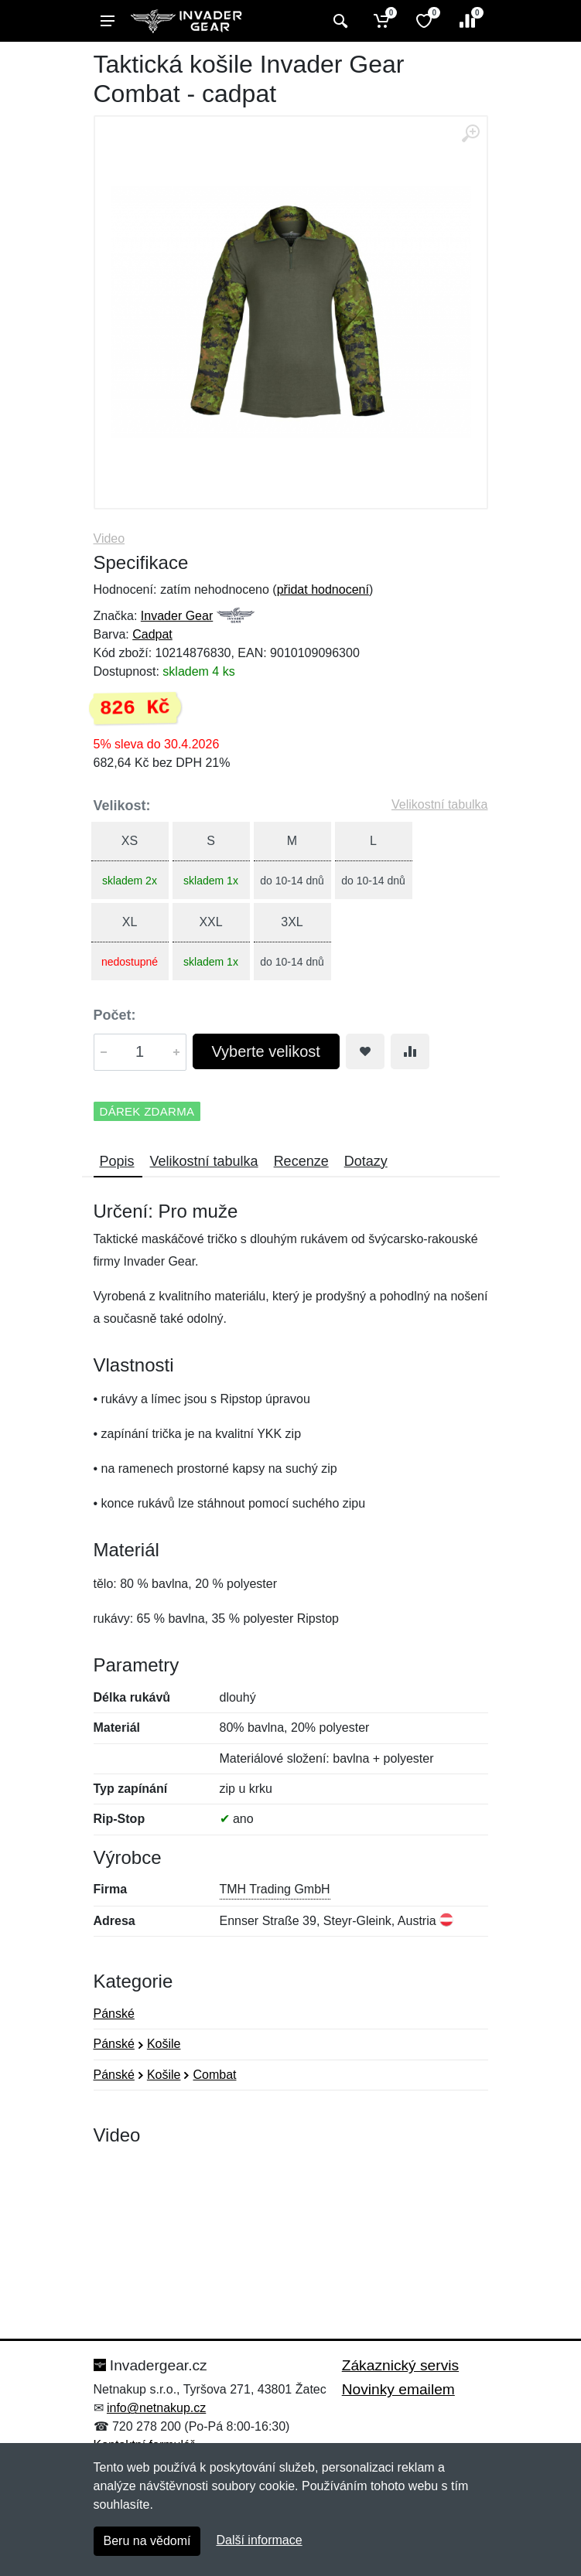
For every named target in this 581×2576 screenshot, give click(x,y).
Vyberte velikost (266, 1051)
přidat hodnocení (323, 589)
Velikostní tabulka (439, 804)
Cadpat (152, 634)
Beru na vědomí (147, 2540)
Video (109, 538)
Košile (164, 2043)
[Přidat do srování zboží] (410, 1051)
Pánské (114, 2013)
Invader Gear (177, 615)
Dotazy (366, 1161)
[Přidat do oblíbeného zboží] (365, 1051)
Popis (117, 1161)
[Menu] (107, 21)
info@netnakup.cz (156, 2407)
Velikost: (122, 805)
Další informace (259, 2540)
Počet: (115, 1015)
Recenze (301, 1161)
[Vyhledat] (338, 21)
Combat (214, 2074)
